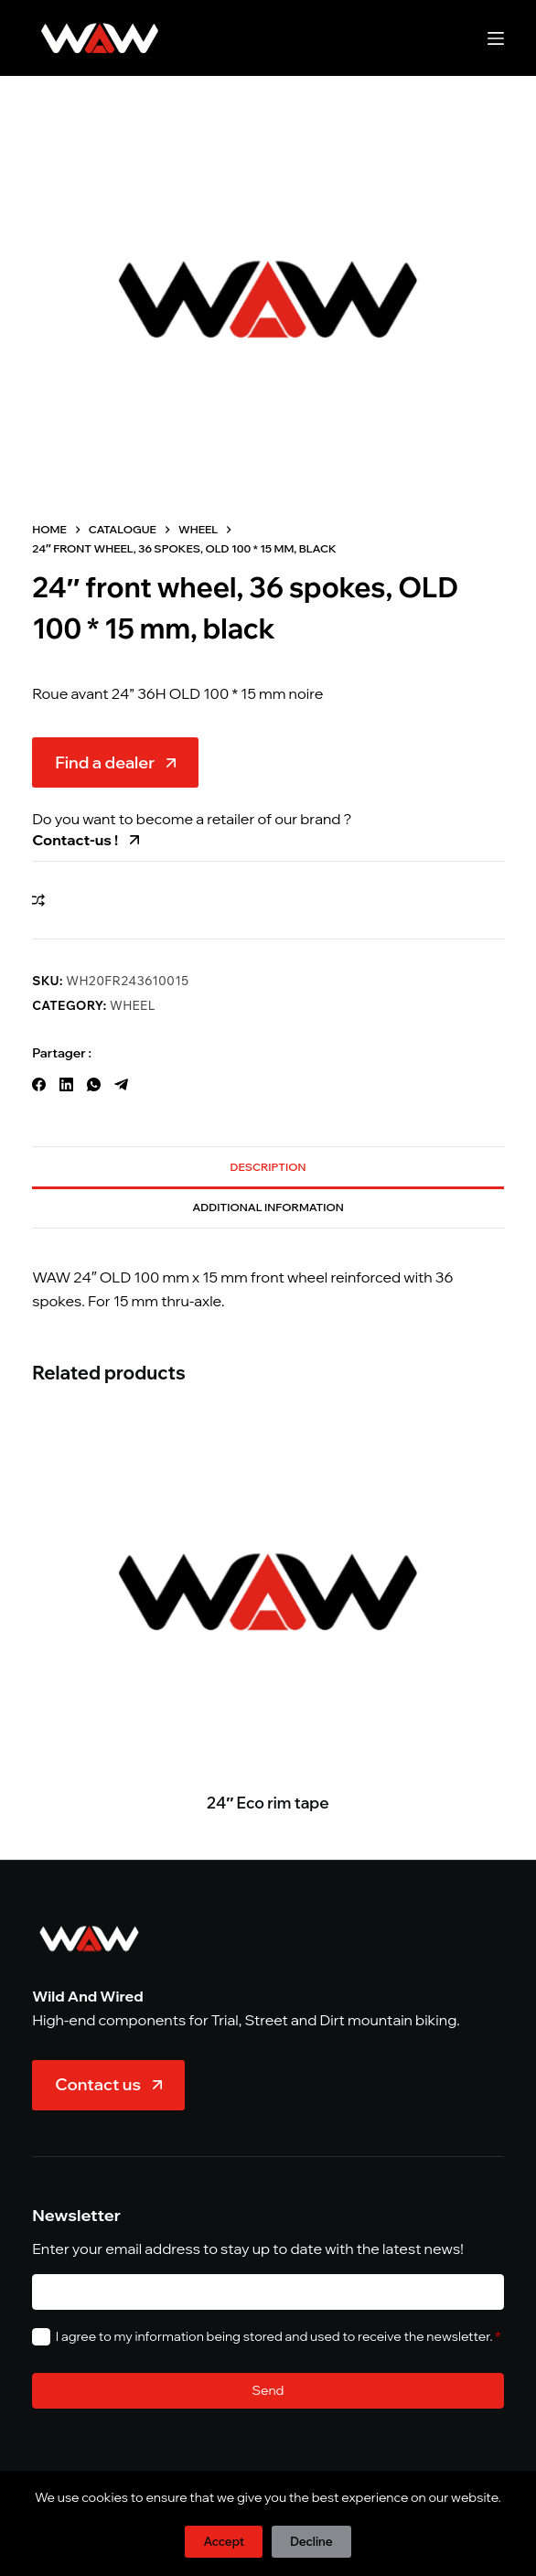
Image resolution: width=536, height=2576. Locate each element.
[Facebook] (39, 1084)
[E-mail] (268, 2292)
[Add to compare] (38, 900)
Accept (223, 2541)
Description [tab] (268, 1167)
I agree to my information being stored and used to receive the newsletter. (278, 2336)
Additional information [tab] (267, 1207)
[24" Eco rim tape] (268, 1591)
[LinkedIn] (66, 1084)
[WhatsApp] (94, 1084)
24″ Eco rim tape (268, 1801)
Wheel (132, 1005)
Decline (311, 2541)
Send (268, 2390)
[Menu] (496, 38)
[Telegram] (121, 1084)
